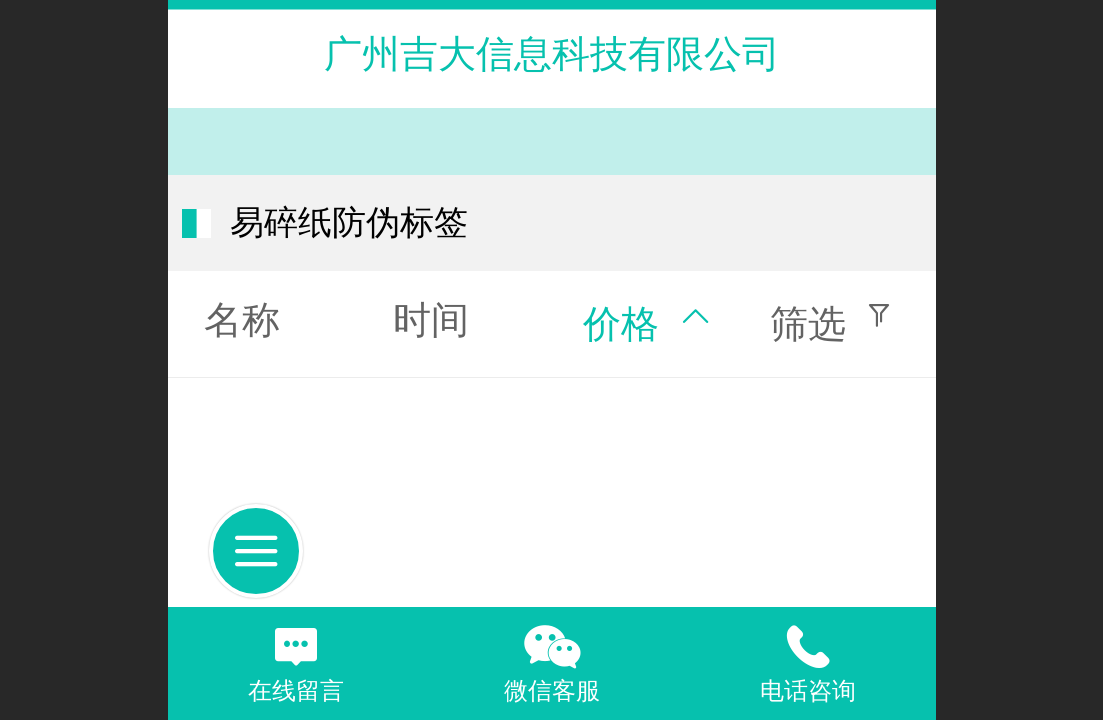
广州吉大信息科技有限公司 (552, 53)
